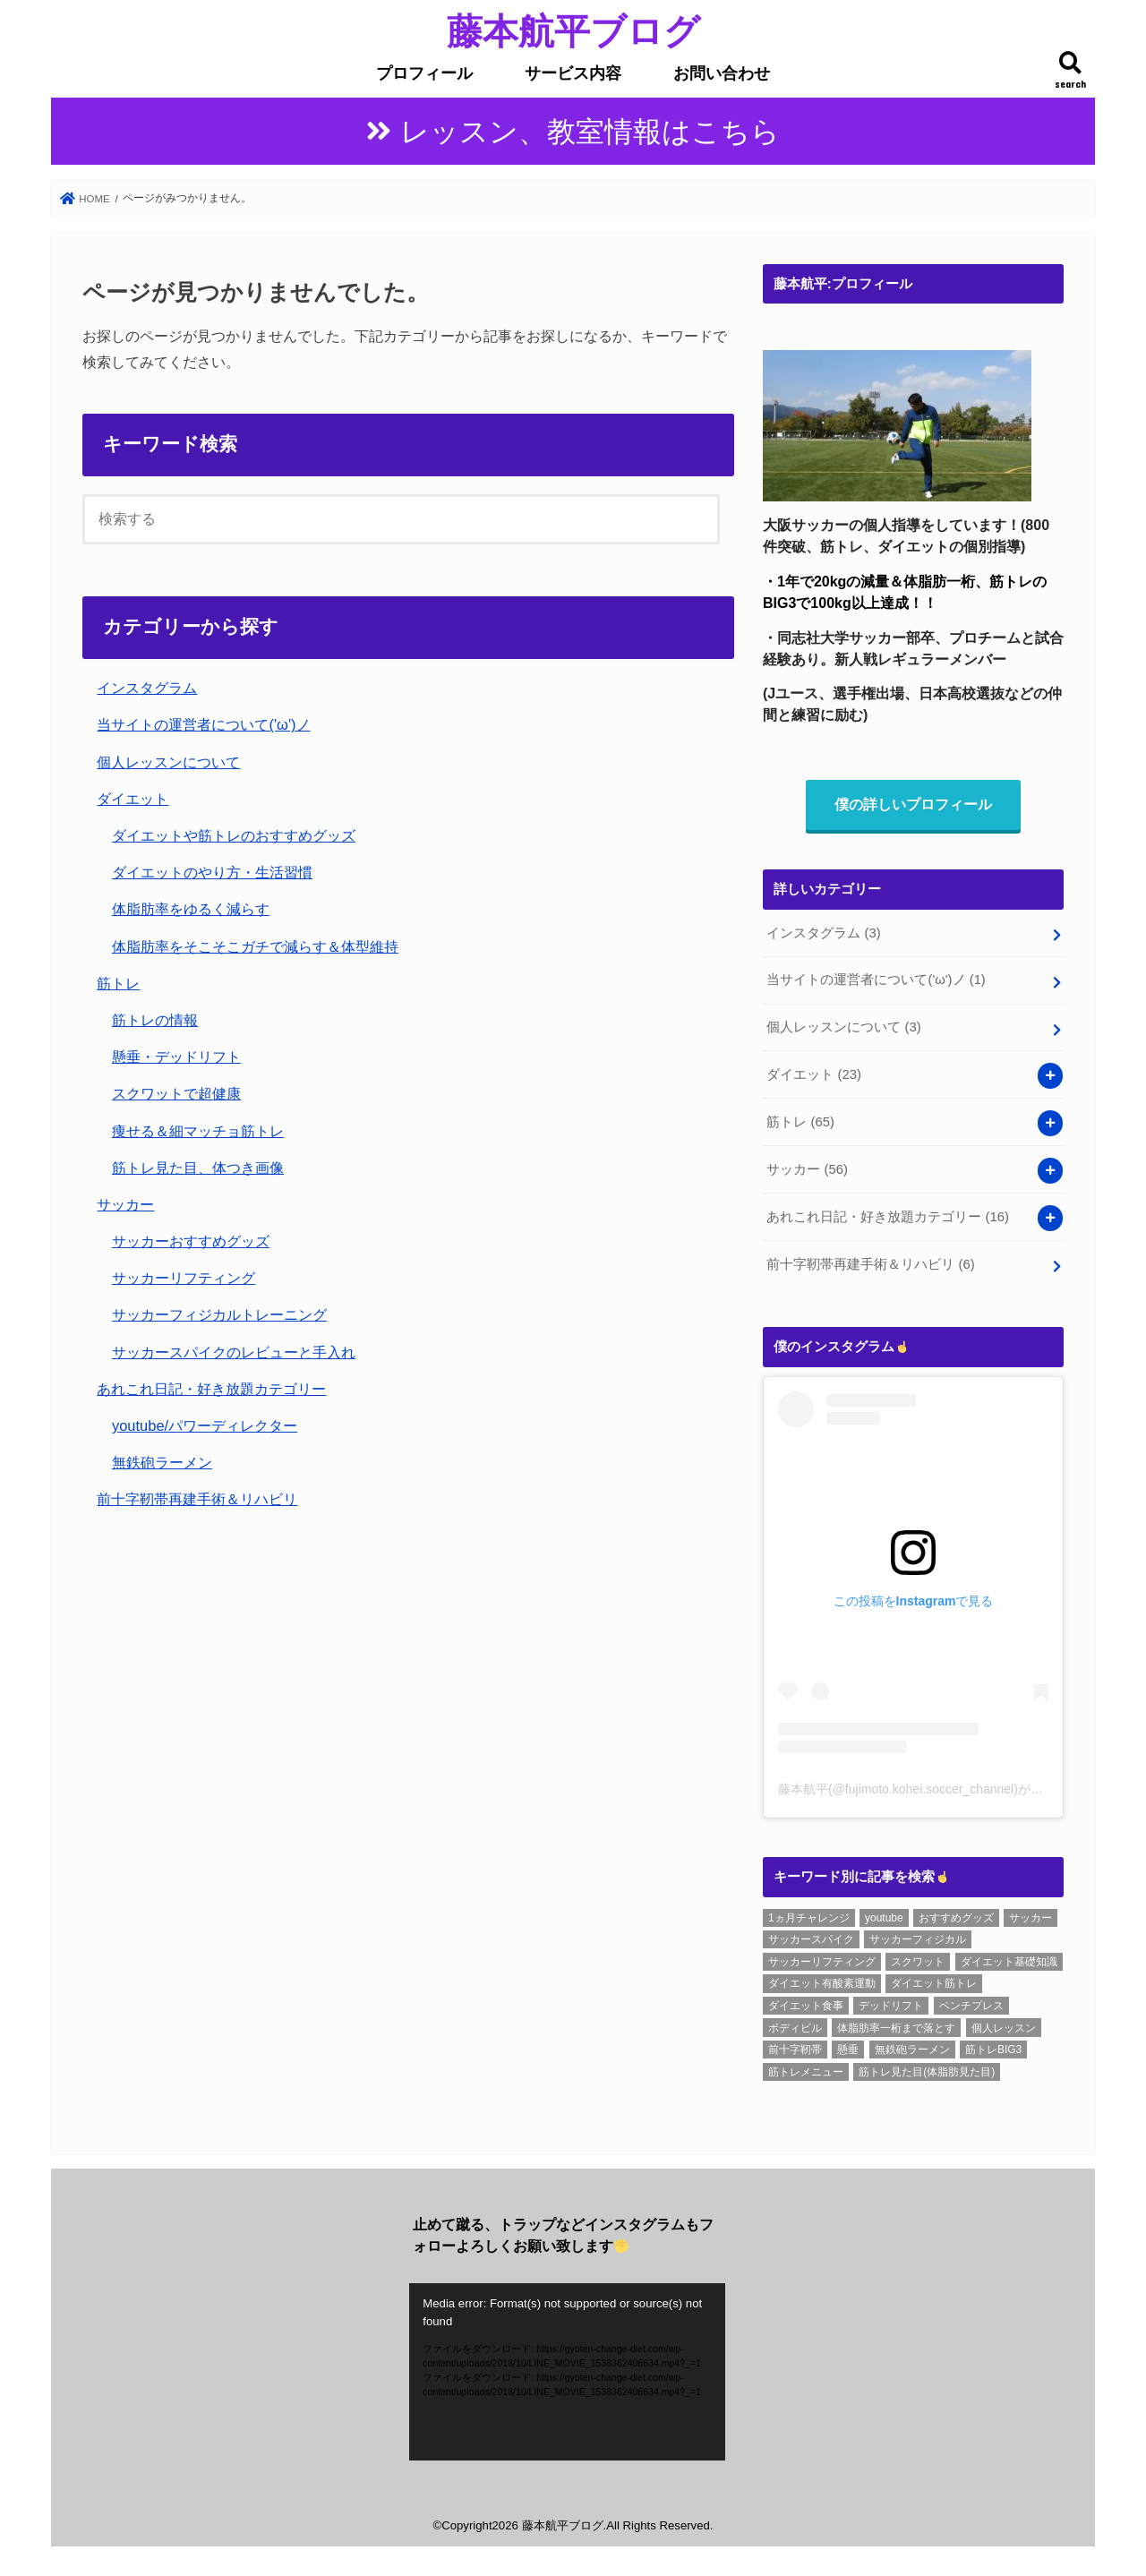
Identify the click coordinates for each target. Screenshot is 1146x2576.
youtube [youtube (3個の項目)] (884, 1918)
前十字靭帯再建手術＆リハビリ (197, 1499)
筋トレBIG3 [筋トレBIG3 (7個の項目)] (993, 2049)
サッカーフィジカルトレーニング (219, 1314)
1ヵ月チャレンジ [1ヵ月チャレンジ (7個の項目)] (809, 1918)
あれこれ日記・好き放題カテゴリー (211, 1389)
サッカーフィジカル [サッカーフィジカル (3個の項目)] (917, 1939)
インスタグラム (147, 688)
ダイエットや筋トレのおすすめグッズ (233, 835)
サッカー (125, 1204)
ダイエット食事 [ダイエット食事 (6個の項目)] (805, 2005)
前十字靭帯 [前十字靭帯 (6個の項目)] (795, 2049)
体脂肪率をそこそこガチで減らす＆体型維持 (255, 946)
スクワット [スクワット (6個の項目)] (918, 1962)
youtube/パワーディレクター (204, 1425)
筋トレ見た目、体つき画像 (198, 1168)
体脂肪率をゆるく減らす (190, 909)
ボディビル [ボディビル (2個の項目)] (795, 2028)
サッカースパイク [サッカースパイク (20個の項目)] (811, 1939)
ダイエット (132, 799)
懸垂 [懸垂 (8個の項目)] (848, 2049)
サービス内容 (573, 73)
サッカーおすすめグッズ (190, 1241)
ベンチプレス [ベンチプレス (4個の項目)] (971, 2005)
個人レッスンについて (168, 762)
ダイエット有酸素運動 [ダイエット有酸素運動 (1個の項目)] (822, 1983)
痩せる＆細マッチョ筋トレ (198, 1131)
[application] (567, 2372)
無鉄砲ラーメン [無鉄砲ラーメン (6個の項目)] (912, 2049)
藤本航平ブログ (573, 30)
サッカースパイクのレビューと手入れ (233, 1352)
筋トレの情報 (155, 1020)
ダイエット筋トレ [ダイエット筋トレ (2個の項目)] (934, 1983)
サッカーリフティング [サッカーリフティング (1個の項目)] (822, 1962)
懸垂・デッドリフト (176, 1056)
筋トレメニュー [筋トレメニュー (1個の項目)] (805, 2072)
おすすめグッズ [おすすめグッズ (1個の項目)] (956, 1918)
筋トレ (118, 983)
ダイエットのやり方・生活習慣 (212, 872)
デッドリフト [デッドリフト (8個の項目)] (891, 2005)
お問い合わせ (721, 73)
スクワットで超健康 (176, 1093)
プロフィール (424, 73)
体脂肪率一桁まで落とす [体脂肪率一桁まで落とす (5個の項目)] (896, 2028)
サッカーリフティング (183, 1278)
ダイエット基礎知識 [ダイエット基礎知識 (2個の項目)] (1009, 1962)
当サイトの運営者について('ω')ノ (203, 724)
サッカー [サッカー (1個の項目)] (1030, 1918)
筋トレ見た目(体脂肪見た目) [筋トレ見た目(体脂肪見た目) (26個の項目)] (927, 2072)
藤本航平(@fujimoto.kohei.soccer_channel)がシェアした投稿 (948, 1789)
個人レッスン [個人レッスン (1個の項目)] (1003, 2028)
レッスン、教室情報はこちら (590, 132)
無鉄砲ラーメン (162, 1462)
